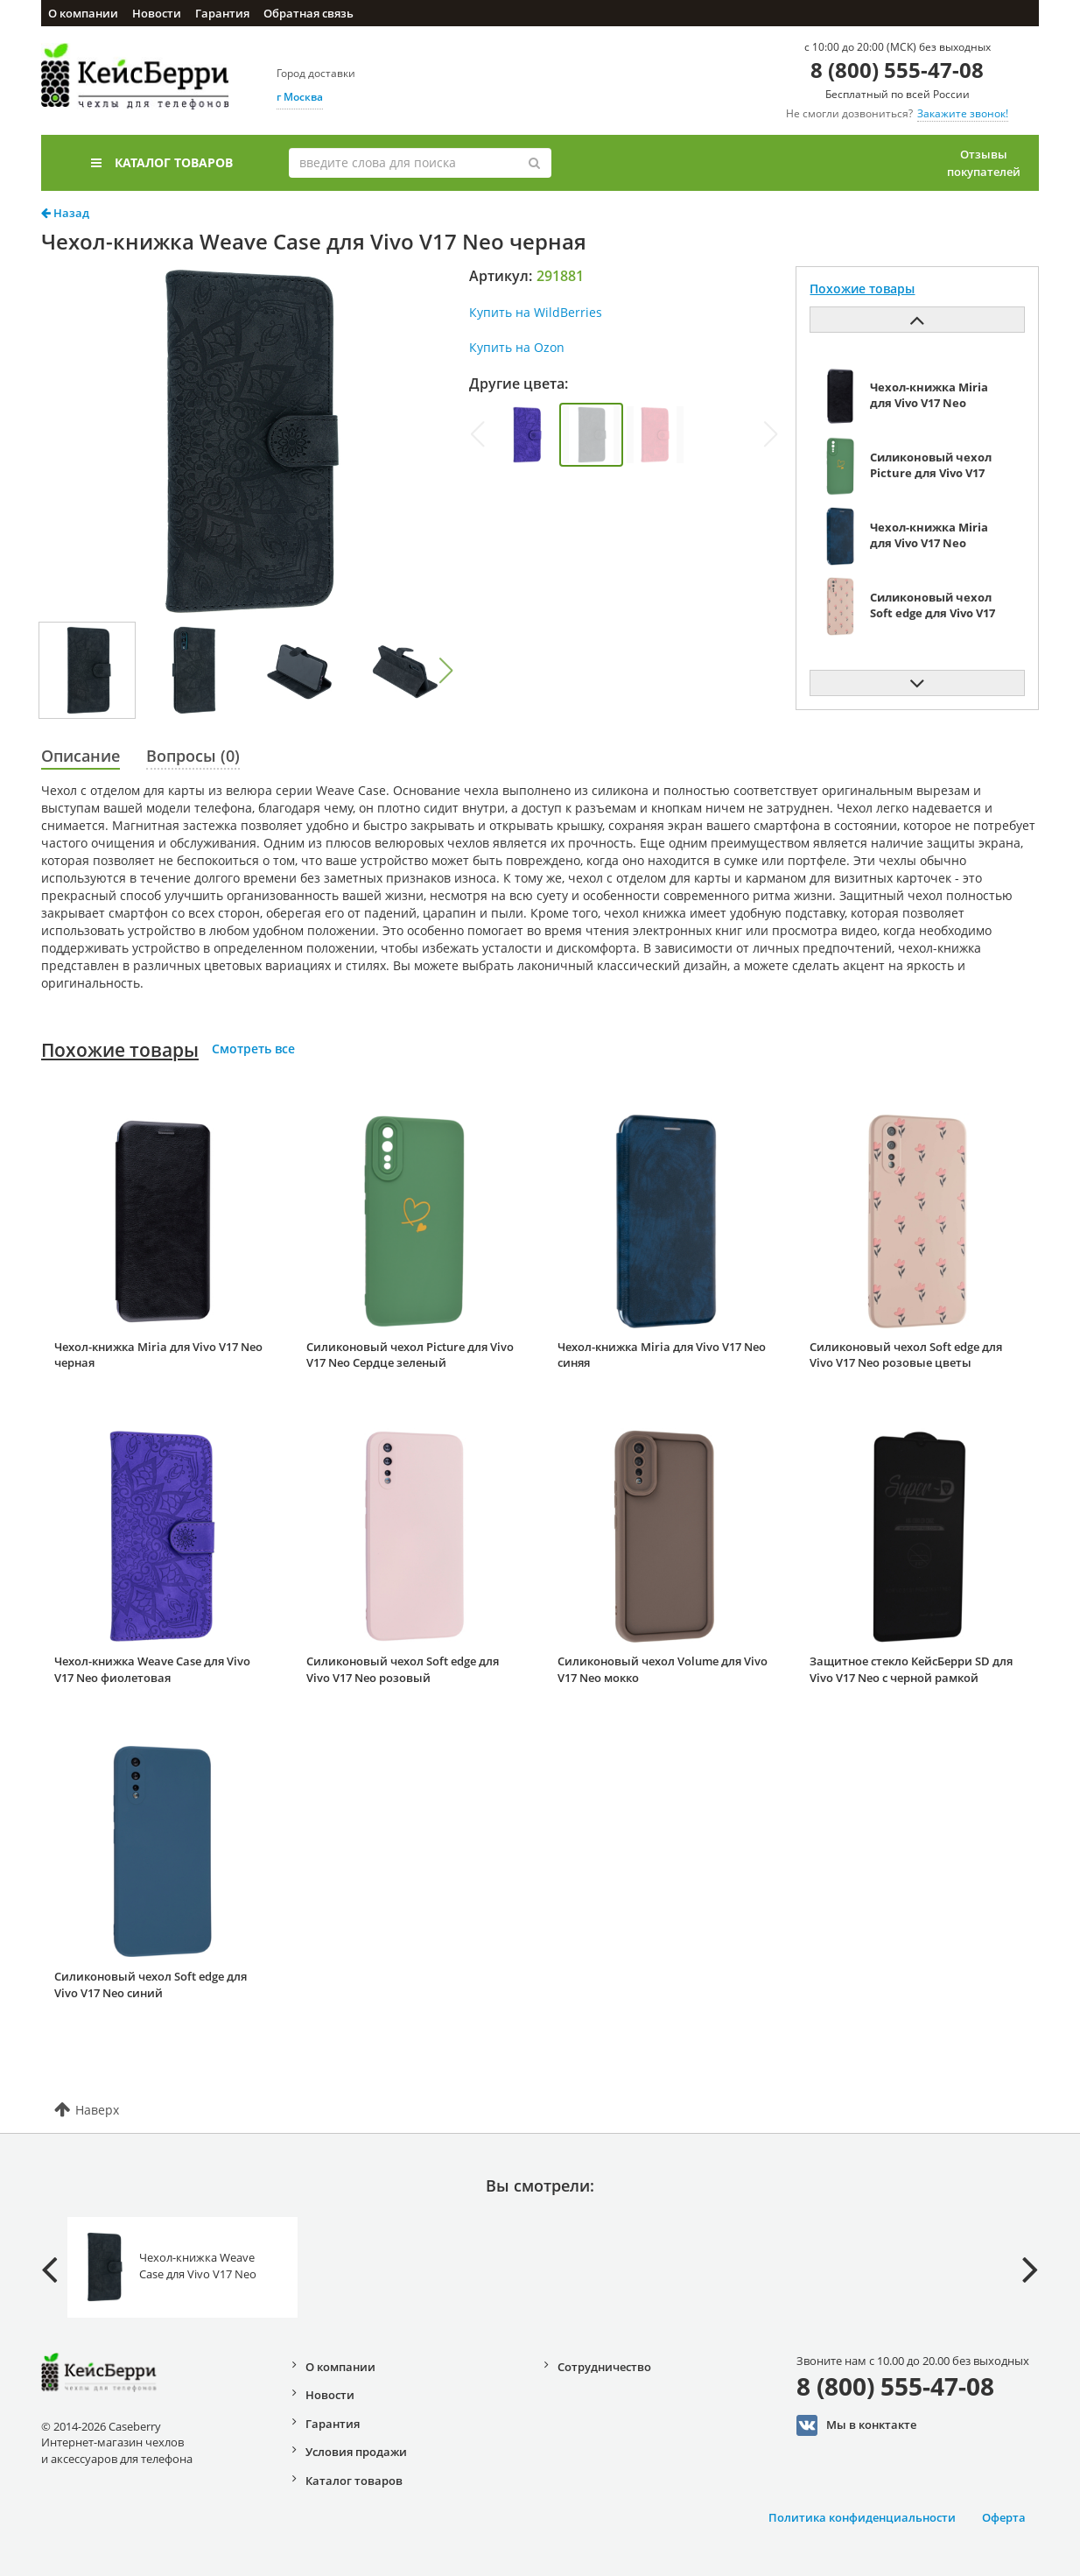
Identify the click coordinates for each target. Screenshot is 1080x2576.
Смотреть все (253, 1048)
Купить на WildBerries (535, 312)
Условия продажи (356, 2452)
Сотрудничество (604, 2367)
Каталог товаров (162, 162)
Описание (80, 755)
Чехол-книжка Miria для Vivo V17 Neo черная (158, 1355)
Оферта (1004, 2517)
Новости (156, 13)
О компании (83, 13)
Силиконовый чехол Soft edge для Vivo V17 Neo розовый (402, 1669)
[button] (446, 671)
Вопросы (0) (193, 755)
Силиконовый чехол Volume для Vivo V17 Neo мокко (663, 1669)
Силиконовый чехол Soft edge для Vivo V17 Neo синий (150, 1984)
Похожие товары (120, 1050)
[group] (527, 435)
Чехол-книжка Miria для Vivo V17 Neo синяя (662, 1355)
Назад (65, 213)
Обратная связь (308, 13)
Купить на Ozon (517, 347)
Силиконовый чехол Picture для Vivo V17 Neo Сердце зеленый (410, 1355)
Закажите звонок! (962, 113)
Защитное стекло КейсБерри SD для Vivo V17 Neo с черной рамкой (911, 1669)
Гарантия (222, 13)
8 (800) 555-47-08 (897, 69)
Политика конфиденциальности (862, 2517)
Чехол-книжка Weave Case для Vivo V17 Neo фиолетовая (152, 1669)
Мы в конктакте (856, 2425)
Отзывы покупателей (983, 162)
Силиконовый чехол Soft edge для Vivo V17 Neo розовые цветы (906, 1355)
